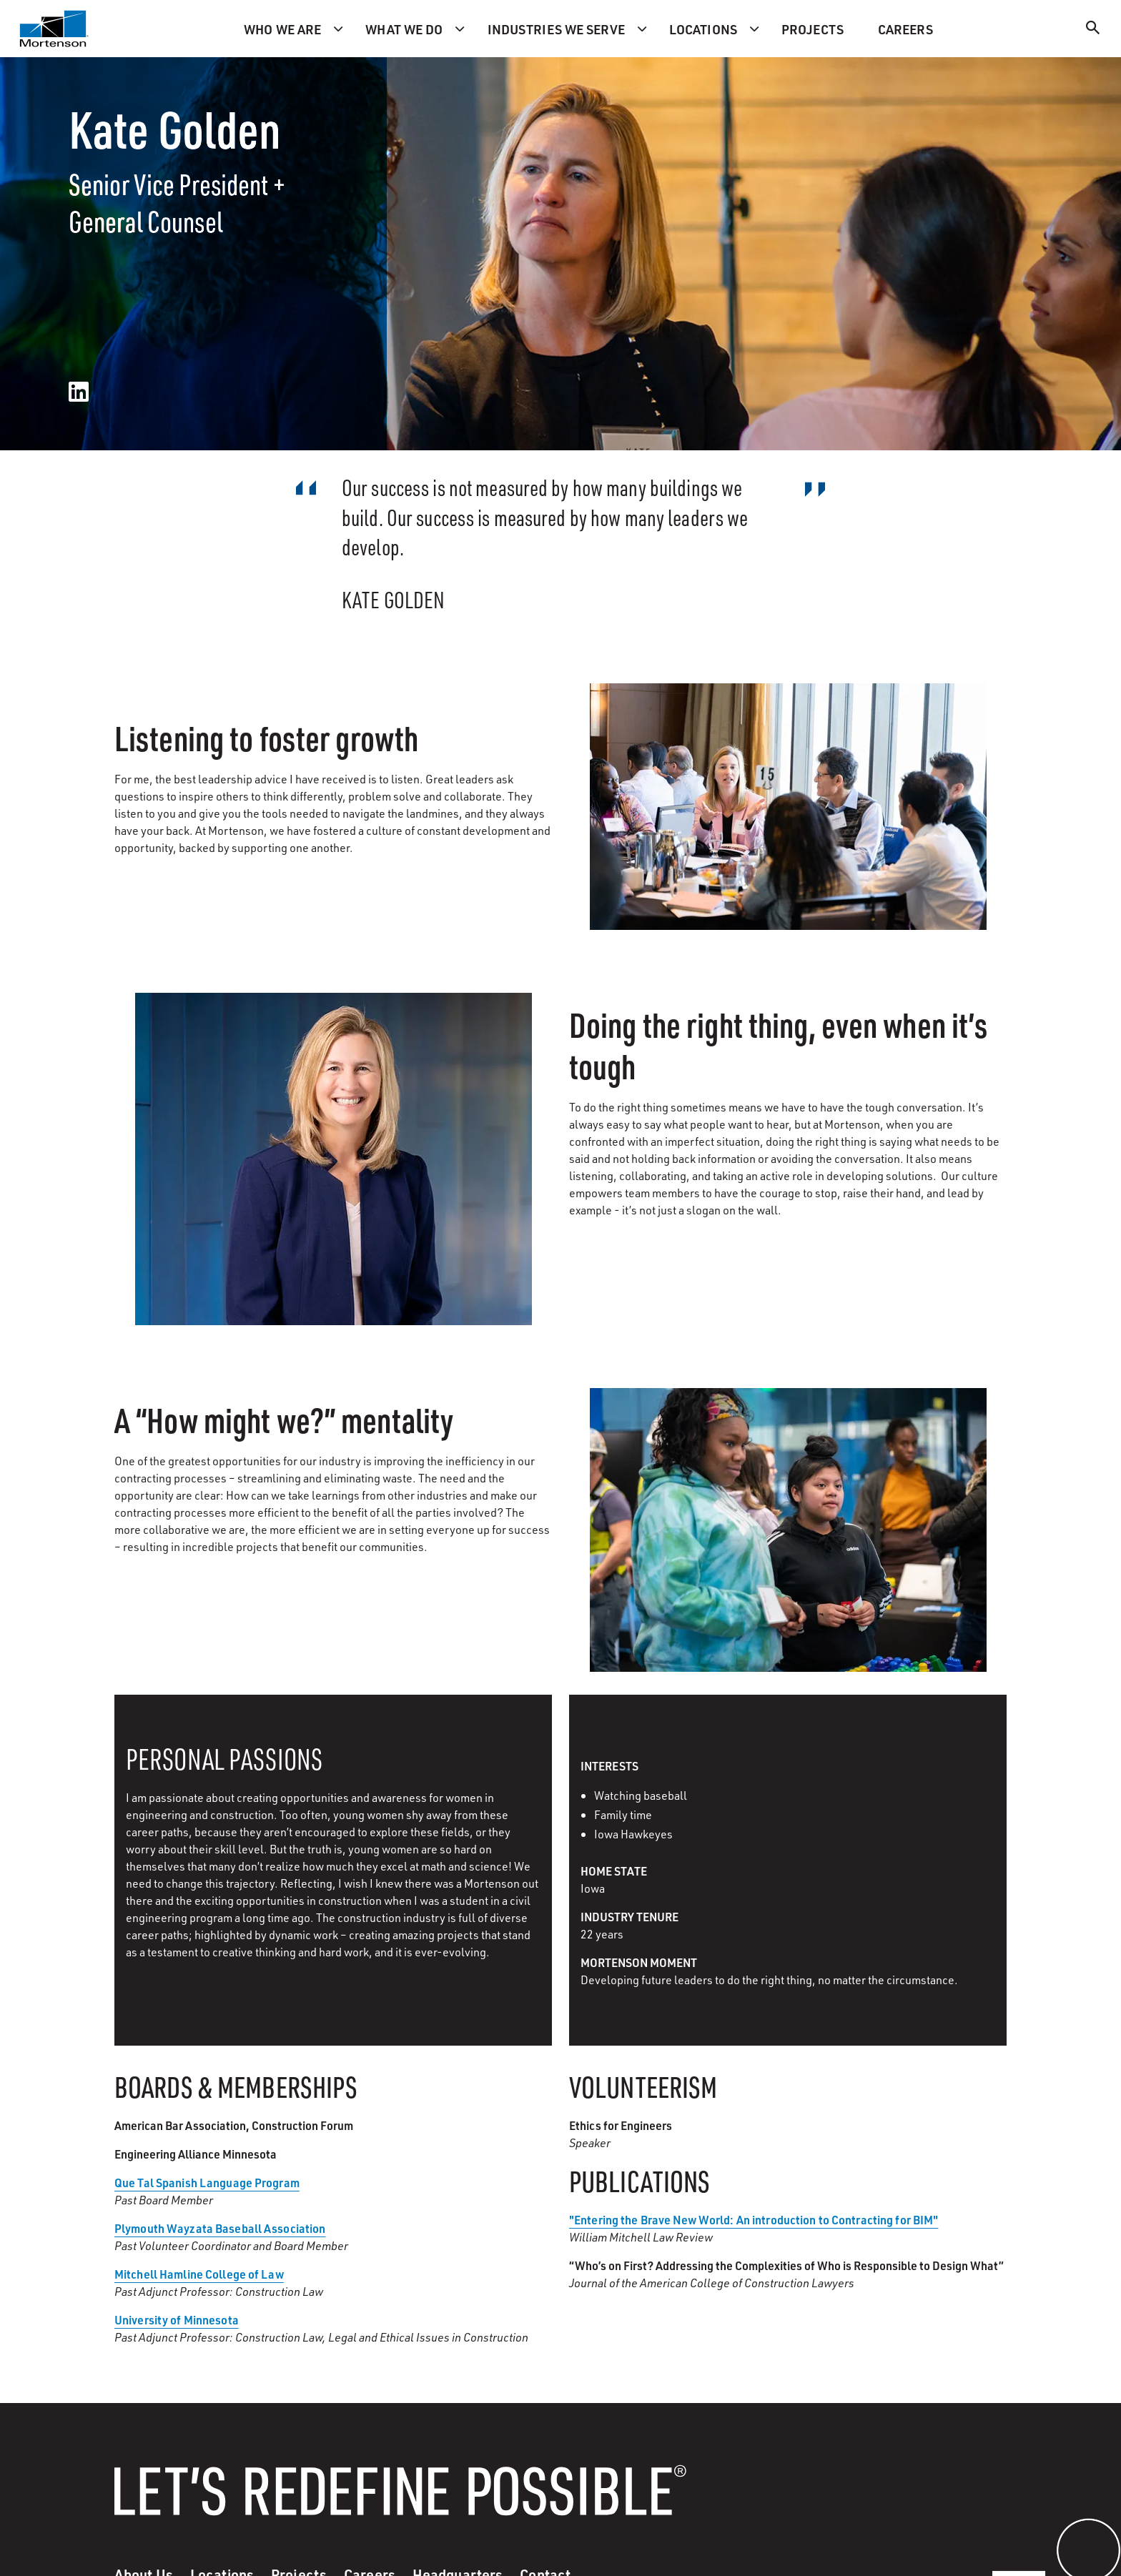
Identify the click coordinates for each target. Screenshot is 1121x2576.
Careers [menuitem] (905, 29)
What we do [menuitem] (404, 29)
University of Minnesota (176, 2319)
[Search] (1093, 29)
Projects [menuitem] (812, 29)
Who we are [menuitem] (282, 29)
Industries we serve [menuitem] (556, 29)
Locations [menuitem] (703, 29)
